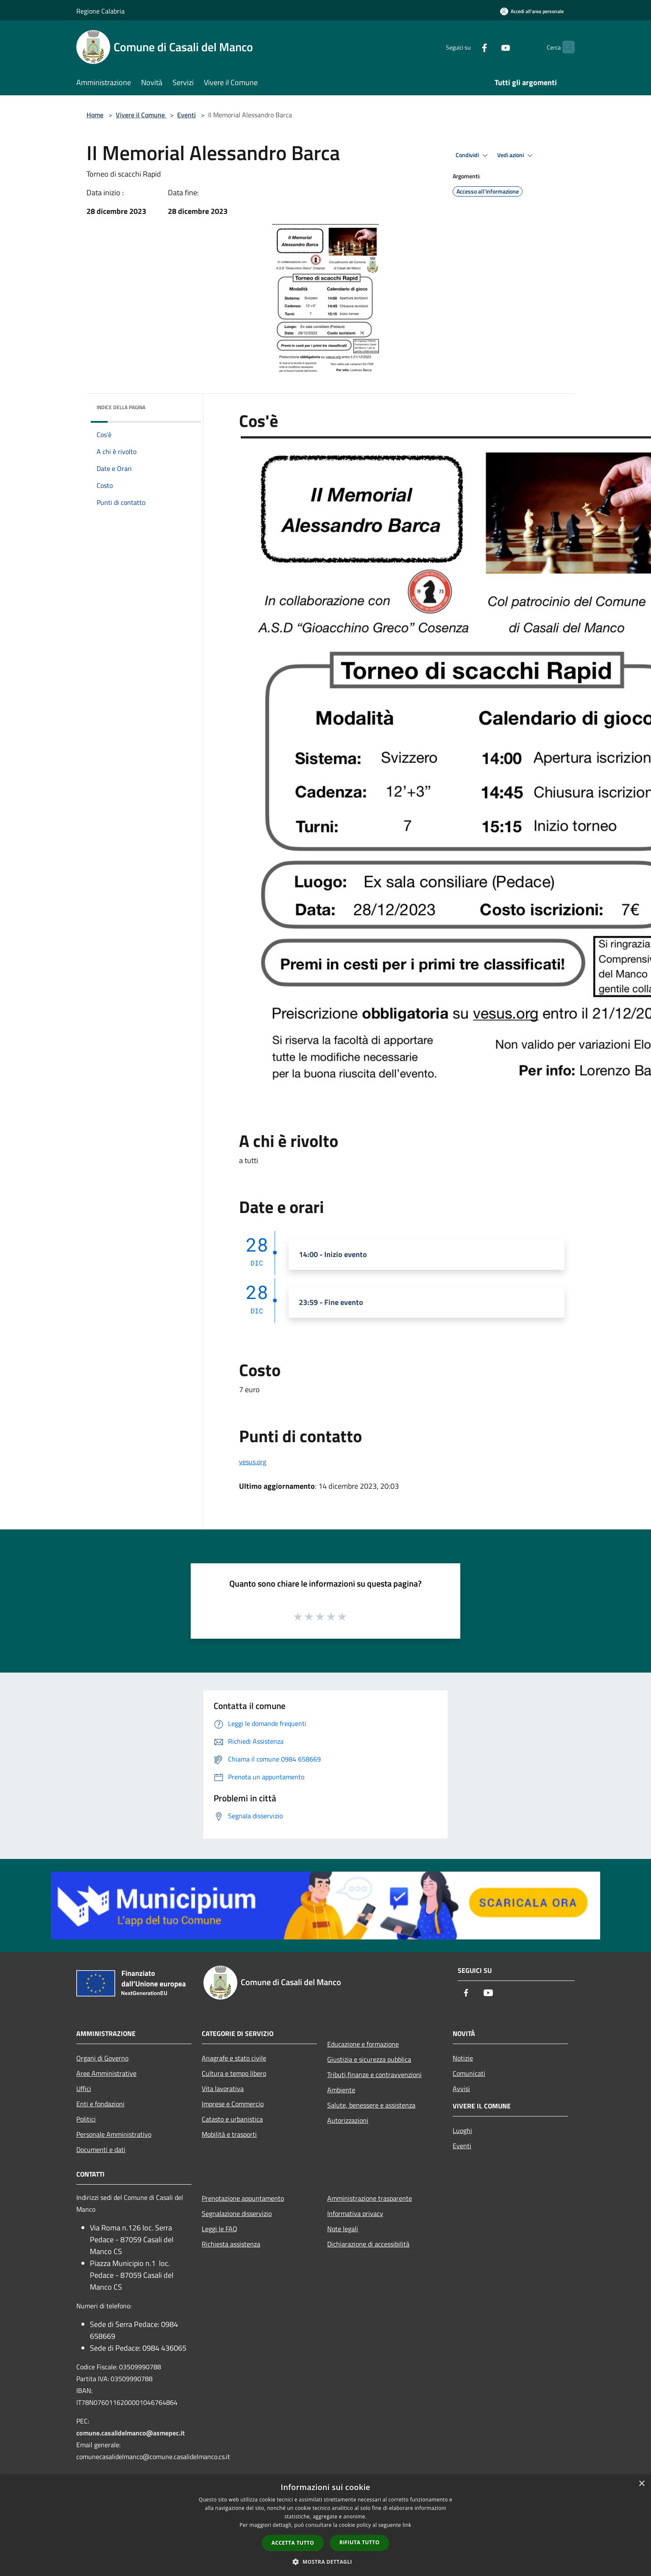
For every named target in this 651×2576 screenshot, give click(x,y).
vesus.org (252, 1462)
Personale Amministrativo (113, 2134)
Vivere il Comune (141, 115)
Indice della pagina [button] (121, 407)
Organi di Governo (102, 2058)
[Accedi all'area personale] (532, 11)
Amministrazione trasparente (369, 2198)
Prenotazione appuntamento (243, 2198)
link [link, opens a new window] (407, 2525)
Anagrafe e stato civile (234, 2058)
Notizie (463, 2058)
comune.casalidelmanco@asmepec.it (130, 2433)
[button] (325, 2561)
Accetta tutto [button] (293, 2542)
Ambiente (341, 2090)
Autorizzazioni (347, 2120)
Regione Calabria (100, 11)
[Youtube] (489, 47)
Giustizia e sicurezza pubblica (369, 2059)
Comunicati (469, 2073)
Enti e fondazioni (100, 2104)
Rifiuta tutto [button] (359, 2542)
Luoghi (462, 2130)
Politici (86, 2119)
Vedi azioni (516, 155)
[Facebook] (467, 47)
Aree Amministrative (106, 2073)
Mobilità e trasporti (229, 2134)
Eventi (186, 115)
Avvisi (461, 2088)
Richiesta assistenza (231, 2244)
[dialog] (325, 2525)
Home (94, 115)
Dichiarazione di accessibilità (368, 2244)
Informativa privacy (355, 2213)
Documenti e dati (100, 2149)
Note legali (342, 2229)
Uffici (83, 2088)
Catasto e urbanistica (232, 2119)
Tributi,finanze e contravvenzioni (374, 2074)
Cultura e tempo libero (234, 2073)
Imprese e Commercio (233, 2104)
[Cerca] (564, 47)
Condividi (473, 155)
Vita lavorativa (223, 2088)
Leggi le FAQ (219, 2229)
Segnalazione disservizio (237, 2213)
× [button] (641, 2484)
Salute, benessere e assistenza (371, 2105)
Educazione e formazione (363, 2044)
